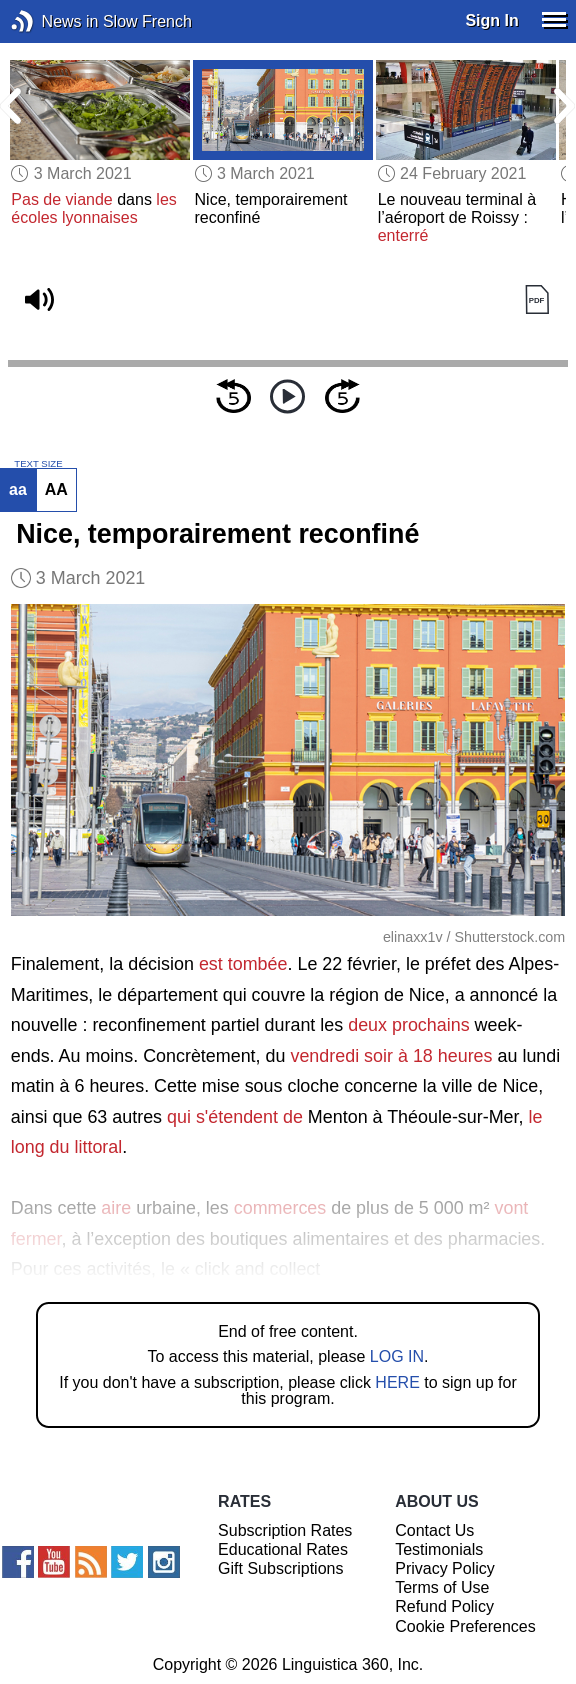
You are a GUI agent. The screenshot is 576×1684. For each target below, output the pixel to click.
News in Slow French (52, 21)
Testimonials (439, 1549)
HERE (397, 1382)
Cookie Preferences (465, 1626)
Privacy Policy (445, 1568)
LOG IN (397, 1356)
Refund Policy (444, 1606)
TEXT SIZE (38, 464)
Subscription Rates (285, 1530)
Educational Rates (283, 1549)
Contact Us (434, 1530)
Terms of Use (442, 1587)
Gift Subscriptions (280, 1568)
